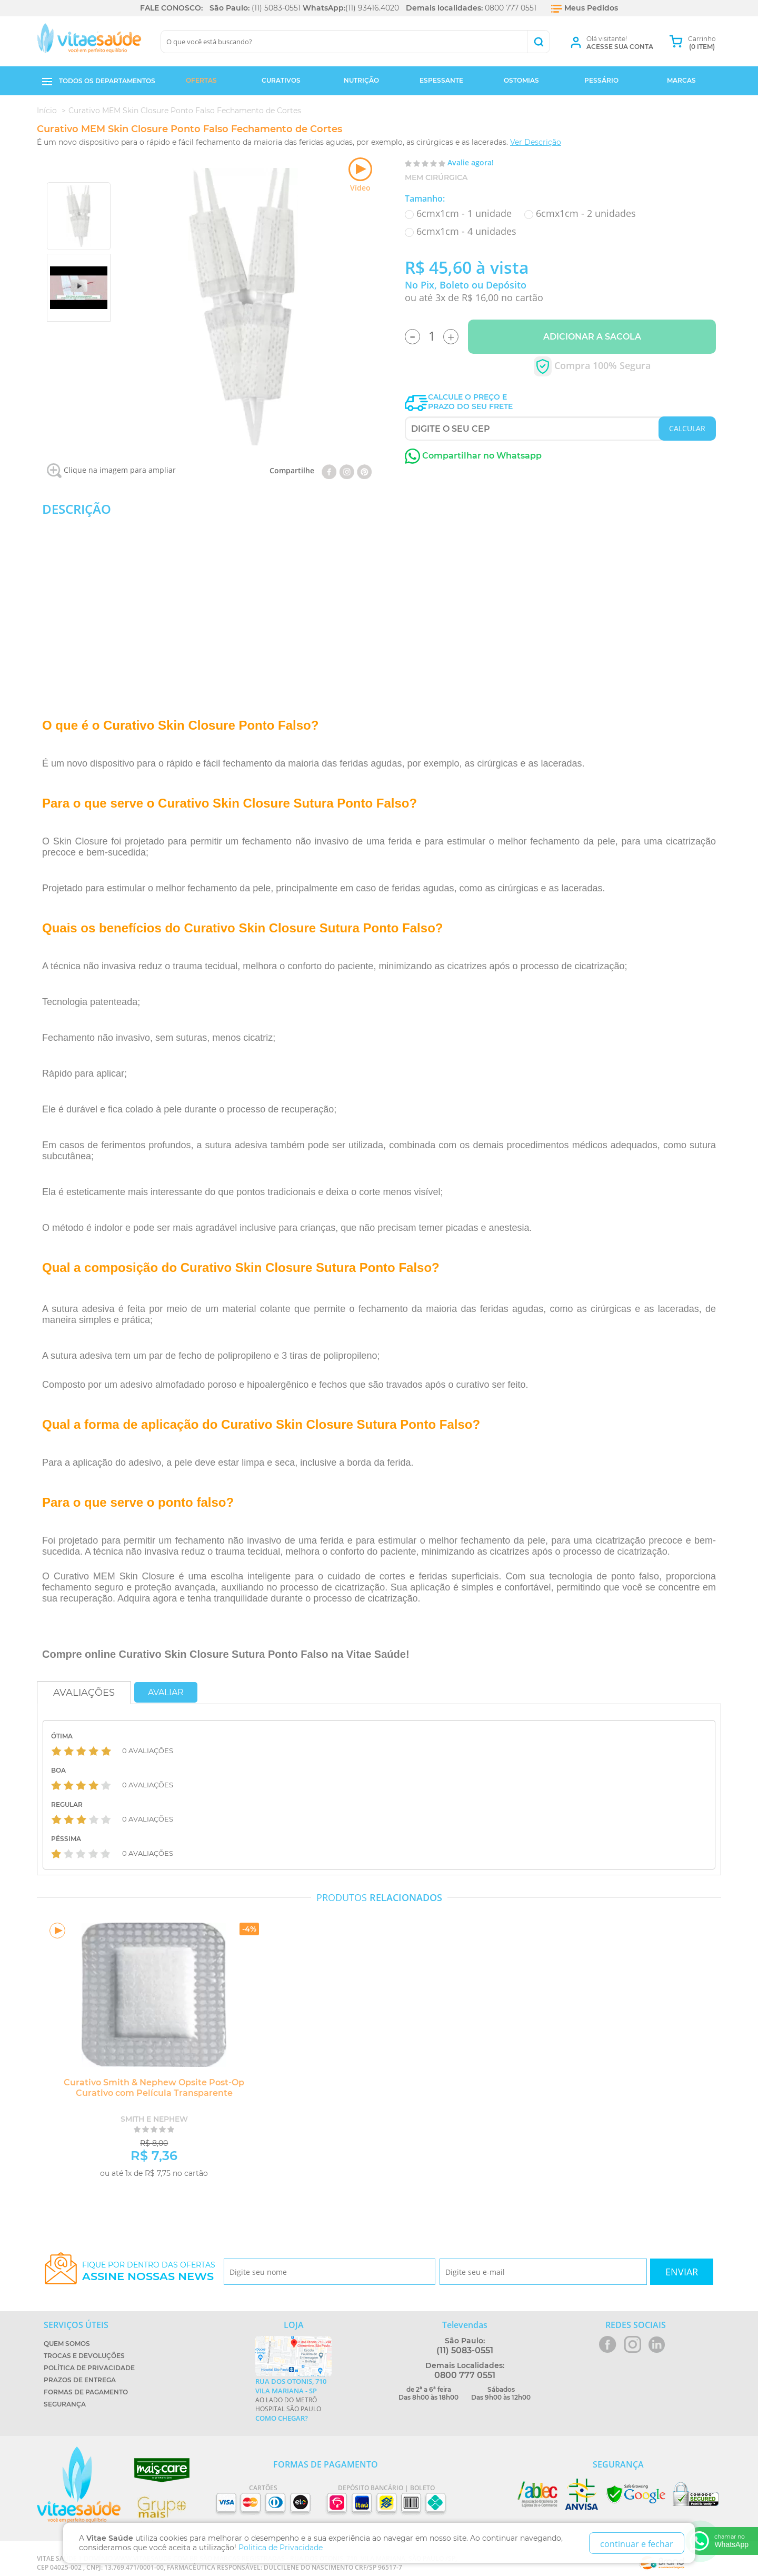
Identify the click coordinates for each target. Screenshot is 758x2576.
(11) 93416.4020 (372, 8)
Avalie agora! (470, 162)
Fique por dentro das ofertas (148, 2271)
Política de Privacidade (89, 2368)
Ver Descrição (535, 142)
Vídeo (360, 175)
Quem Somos (67, 2344)
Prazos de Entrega (80, 2380)
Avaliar (166, 1692)
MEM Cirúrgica (436, 177)
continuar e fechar (636, 2544)
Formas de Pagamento (86, 2392)
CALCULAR (687, 428)
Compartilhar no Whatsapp (473, 456)
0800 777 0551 (510, 8)
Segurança (65, 2404)
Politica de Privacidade (280, 2547)
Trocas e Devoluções (84, 2356)
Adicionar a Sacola (592, 337)
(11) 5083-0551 (276, 8)
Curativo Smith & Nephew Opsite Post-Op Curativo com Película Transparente (150, 2087)
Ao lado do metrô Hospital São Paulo (293, 2399)
